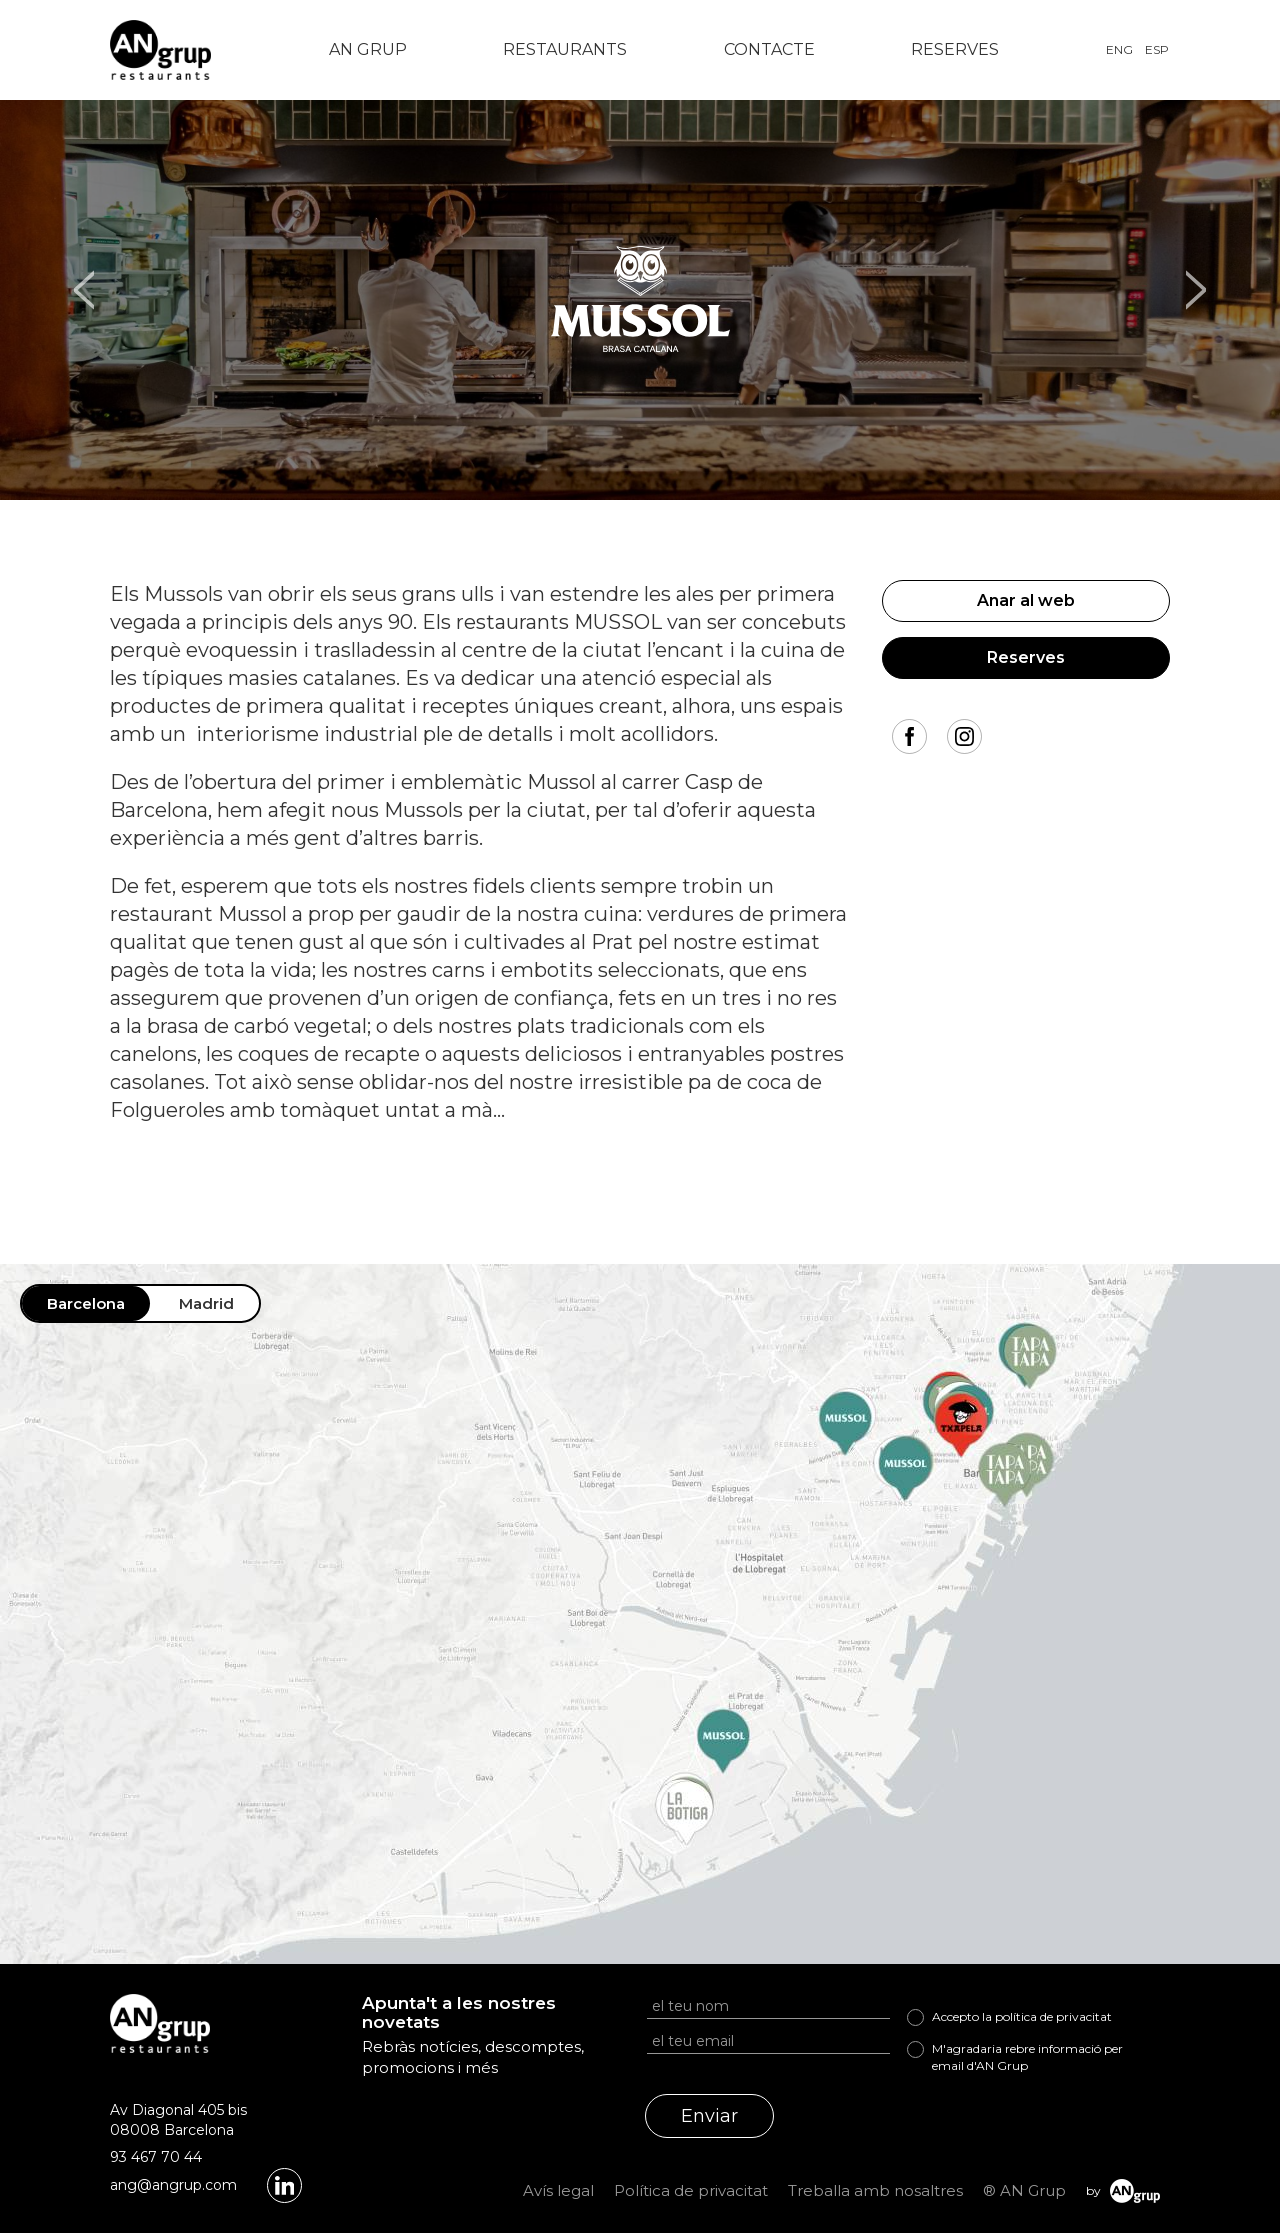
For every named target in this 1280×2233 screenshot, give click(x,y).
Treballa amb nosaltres (875, 2190)
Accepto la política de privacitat (1022, 2016)
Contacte (769, 49)
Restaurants (565, 49)
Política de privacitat (691, 2190)
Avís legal (558, 2190)
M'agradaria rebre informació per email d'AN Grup (1027, 2057)
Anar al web (1026, 600)
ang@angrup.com (173, 2185)
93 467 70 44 (156, 2157)
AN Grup (368, 49)
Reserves (955, 49)
